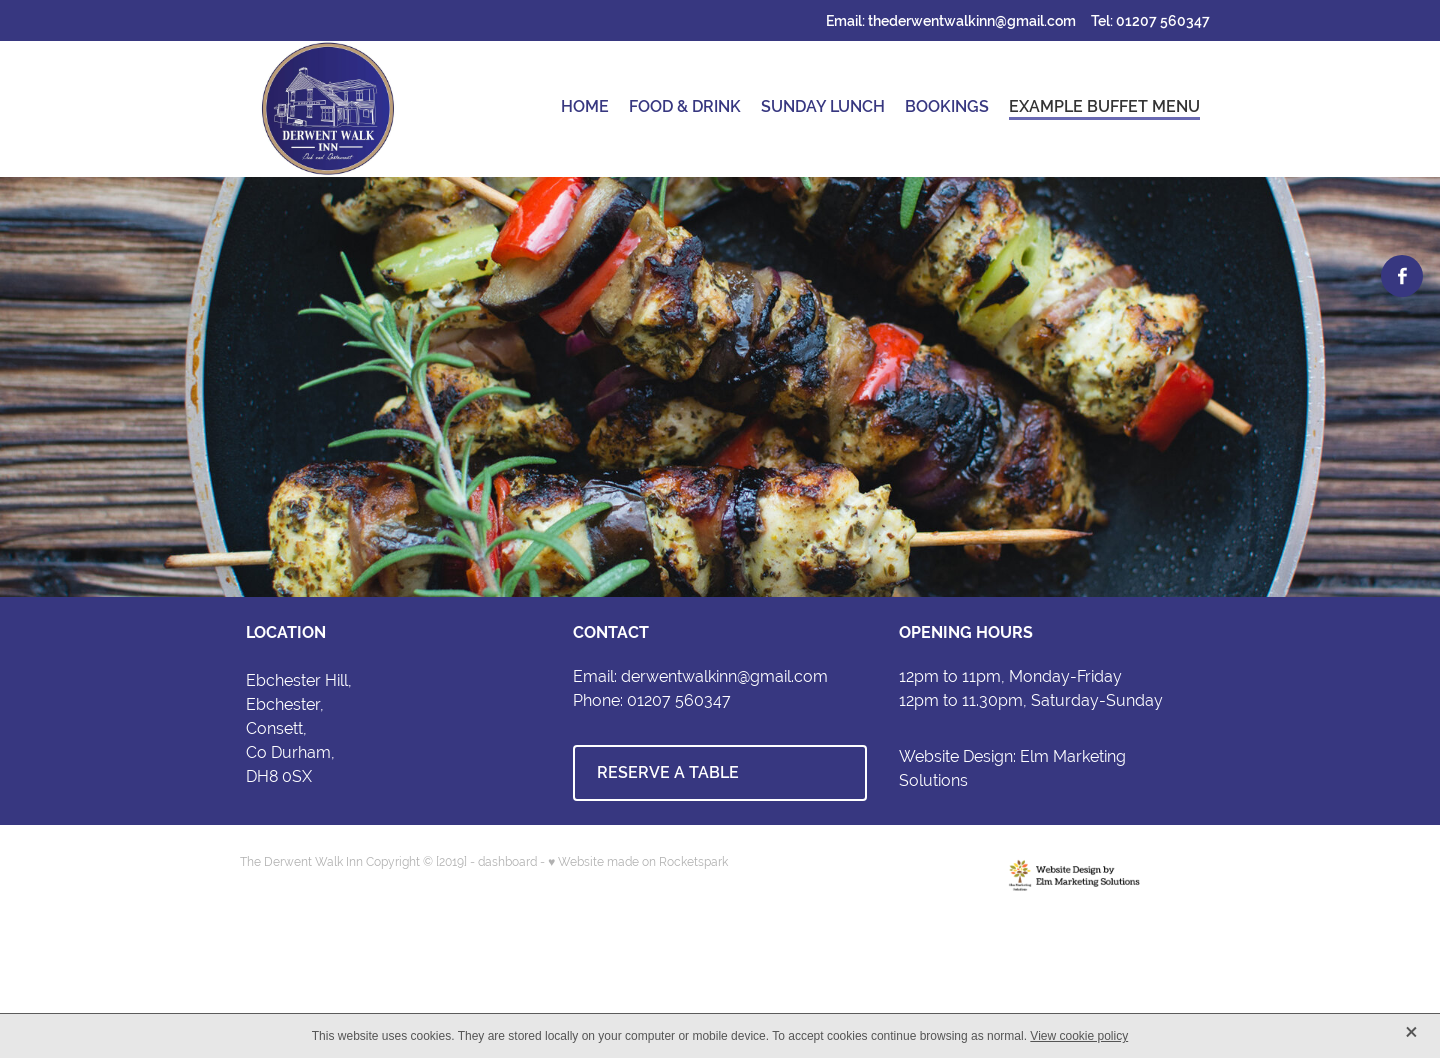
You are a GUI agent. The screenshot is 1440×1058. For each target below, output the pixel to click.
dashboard (507, 862)
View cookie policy (1079, 1036)
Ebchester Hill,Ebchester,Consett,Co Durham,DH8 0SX (299, 728)
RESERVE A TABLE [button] (668, 772)
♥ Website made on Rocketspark (638, 862)
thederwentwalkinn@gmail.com (972, 21)
